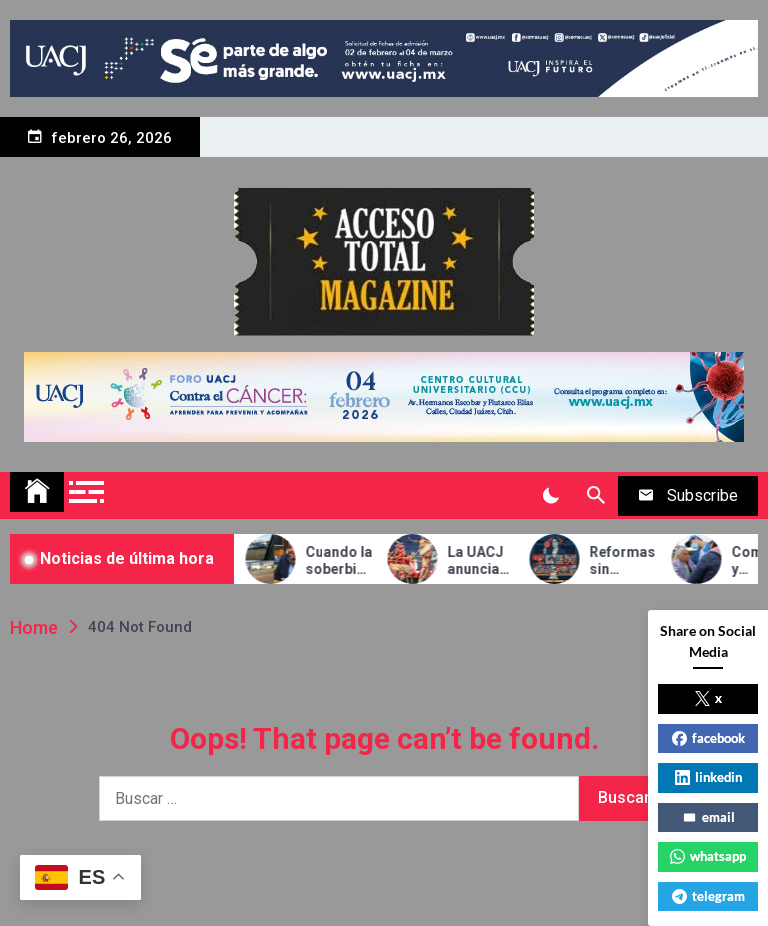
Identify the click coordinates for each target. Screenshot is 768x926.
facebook (708, 738)
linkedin (708, 777)
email (708, 817)
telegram (708, 896)
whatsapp (708, 856)
